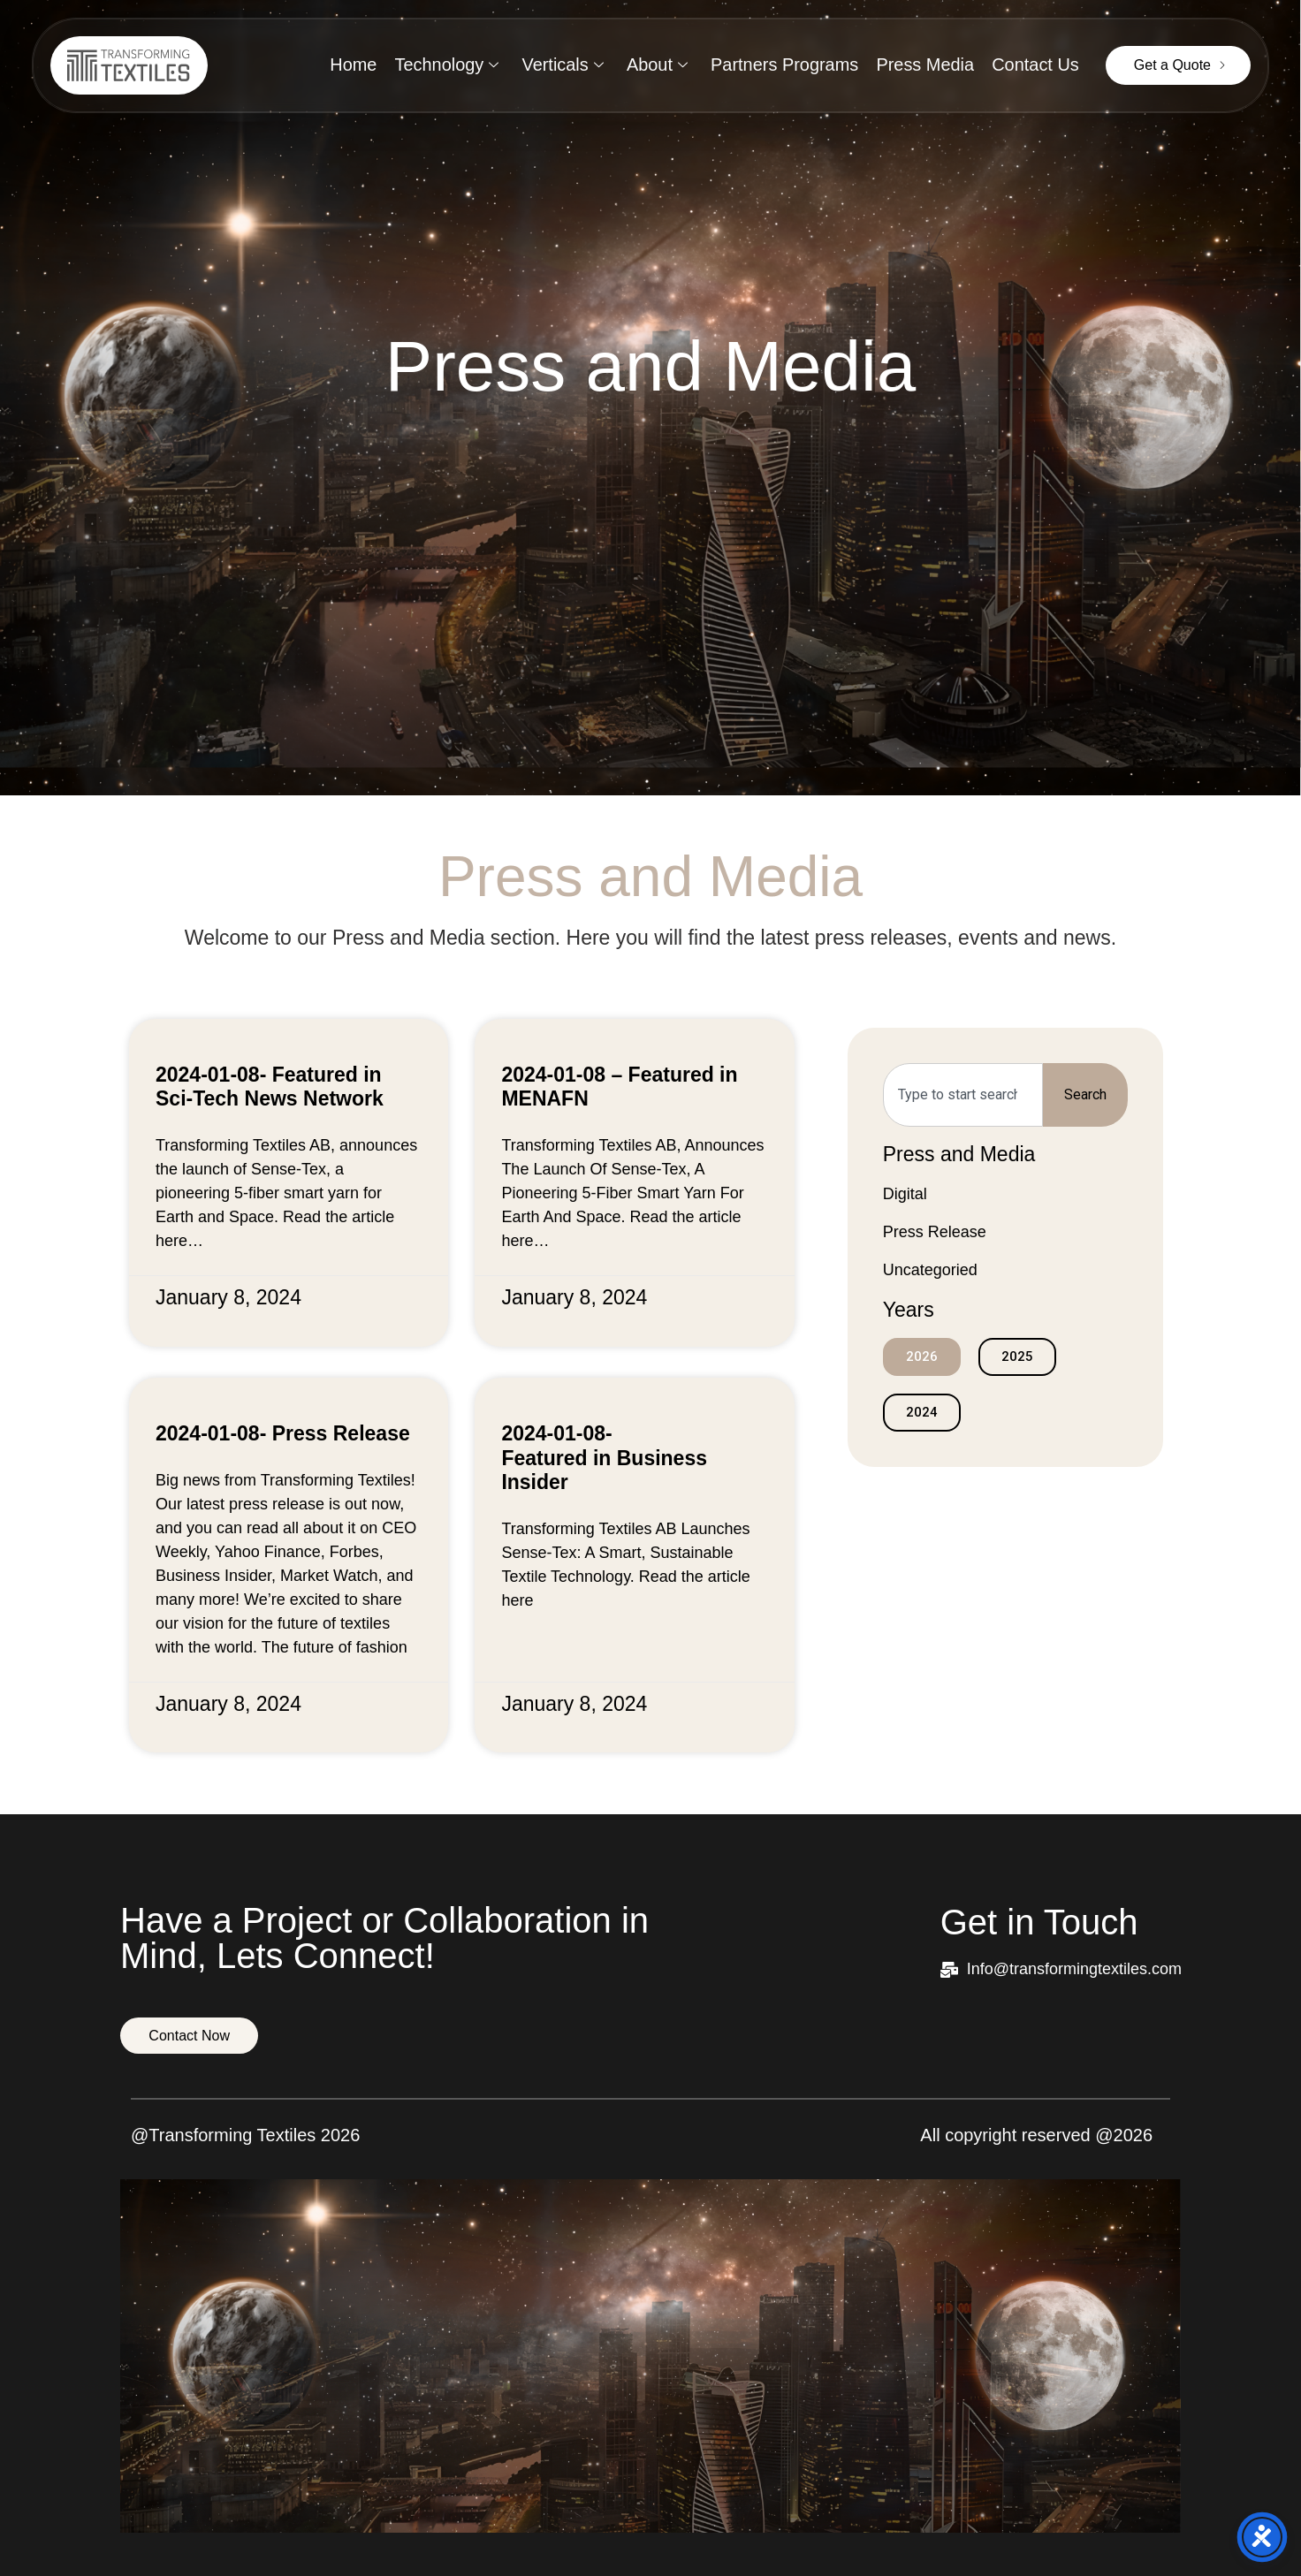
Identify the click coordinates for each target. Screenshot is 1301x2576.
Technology (445, 65)
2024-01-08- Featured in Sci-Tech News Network (270, 1087)
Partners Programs (784, 65)
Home (351, 65)
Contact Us (1035, 65)
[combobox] (963, 1095)
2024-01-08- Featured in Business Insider (604, 1457)
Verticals (562, 65)
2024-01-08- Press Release (283, 1433)
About (656, 65)
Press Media (925, 65)
